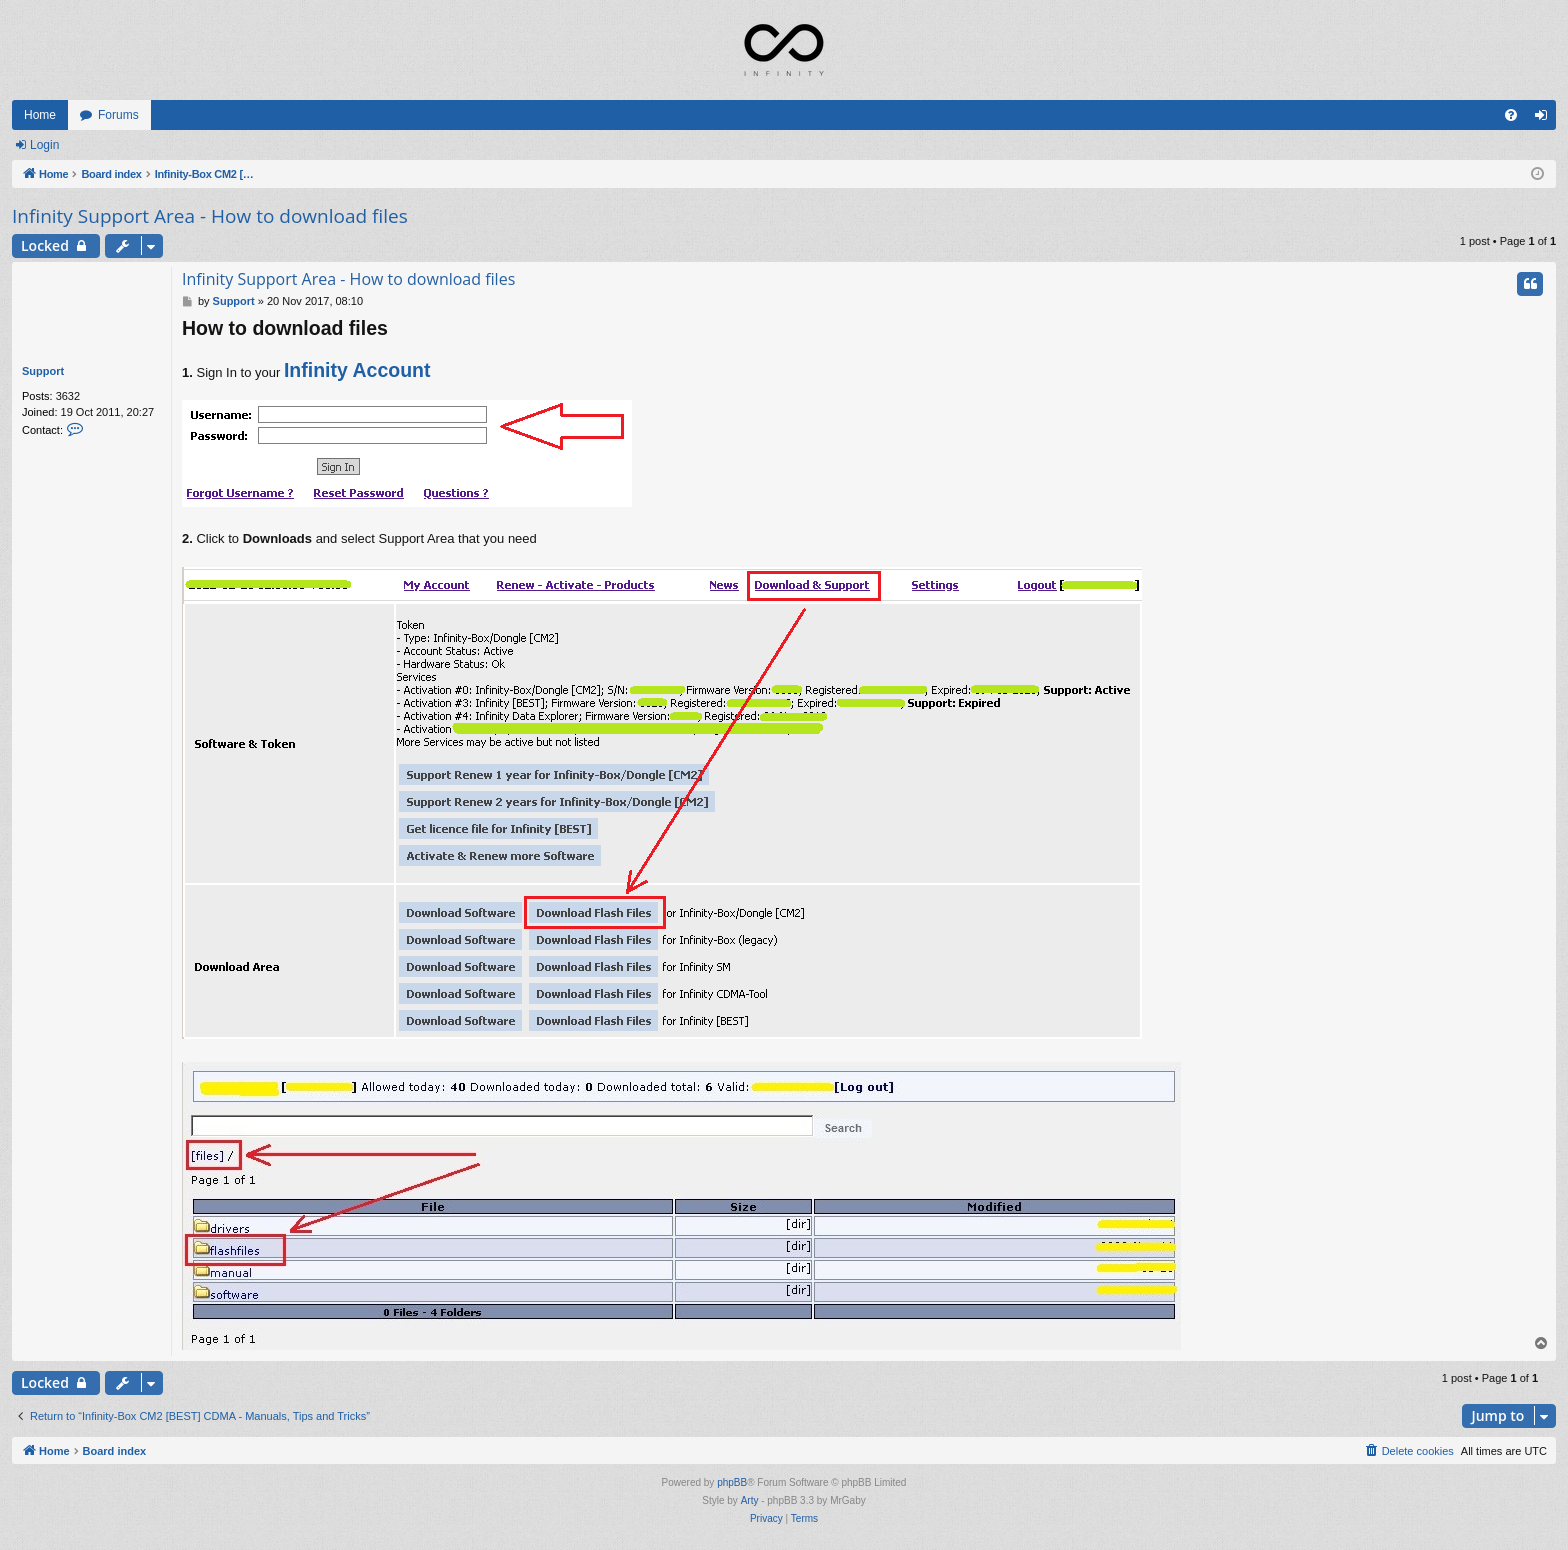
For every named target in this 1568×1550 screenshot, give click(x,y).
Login (44, 145)
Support (43, 371)
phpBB (732, 1482)
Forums (118, 115)
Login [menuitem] (1545, 119)
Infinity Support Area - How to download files (210, 216)
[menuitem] (1511, 115)
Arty (750, 1500)
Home (40, 115)
